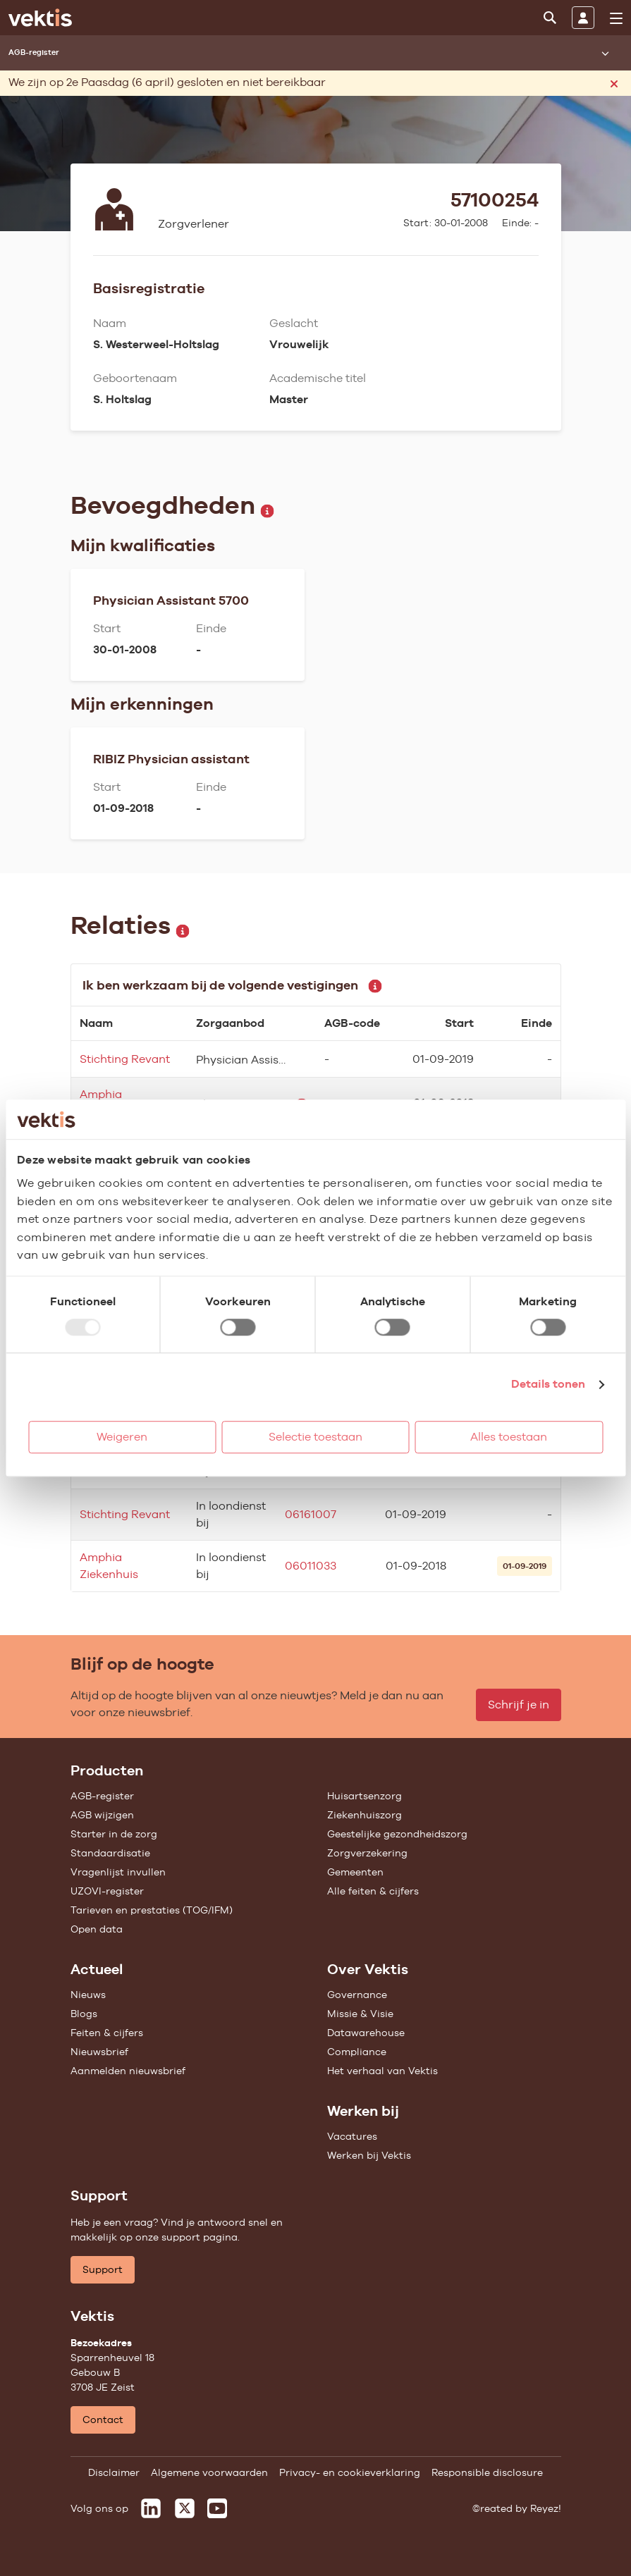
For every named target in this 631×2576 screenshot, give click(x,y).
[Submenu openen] (605, 52)
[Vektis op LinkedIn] (151, 2508)
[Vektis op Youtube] (217, 2508)
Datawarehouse (366, 2032)
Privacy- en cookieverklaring (349, 2472)
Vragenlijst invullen (118, 1872)
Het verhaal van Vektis (382, 2070)
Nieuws (88, 1994)
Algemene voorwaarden (209, 2472)
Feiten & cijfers (107, 2032)
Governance (357, 1994)
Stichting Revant (125, 1059)
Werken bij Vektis (369, 2155)
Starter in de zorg (114, 1833)
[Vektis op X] (184, 2508)
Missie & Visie (360, 2013)
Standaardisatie (110, 1853)
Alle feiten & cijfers (373, 1891)
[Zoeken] (549, 17)
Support (102, 2269)
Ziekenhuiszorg (364, 1814)
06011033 (310, 1565)
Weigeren (122, 1436)
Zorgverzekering (367, 1853)
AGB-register (102, 1795)
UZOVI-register (107, 1891)
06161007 (310, 1514)
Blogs (84, 2013)
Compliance (356, 2051)
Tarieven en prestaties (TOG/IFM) (152, 1910)
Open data (97, 1929)
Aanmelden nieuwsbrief (128, 2070)
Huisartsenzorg (364, 1795)
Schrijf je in (518, 1704)
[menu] (616, 18)
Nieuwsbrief (99, 2051)
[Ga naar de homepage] (40, 18)
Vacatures (352, 2136)
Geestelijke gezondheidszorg (397, 1833)
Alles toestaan (508, 1436)
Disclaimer (114, 2472)
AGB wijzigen (102, 1814)
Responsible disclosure (487, 2472)
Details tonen (548, 1384)
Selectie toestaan (315, 1436)
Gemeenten (355, 1872)
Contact (102, 2419)
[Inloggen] (583, 17)
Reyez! (545, 2508)
